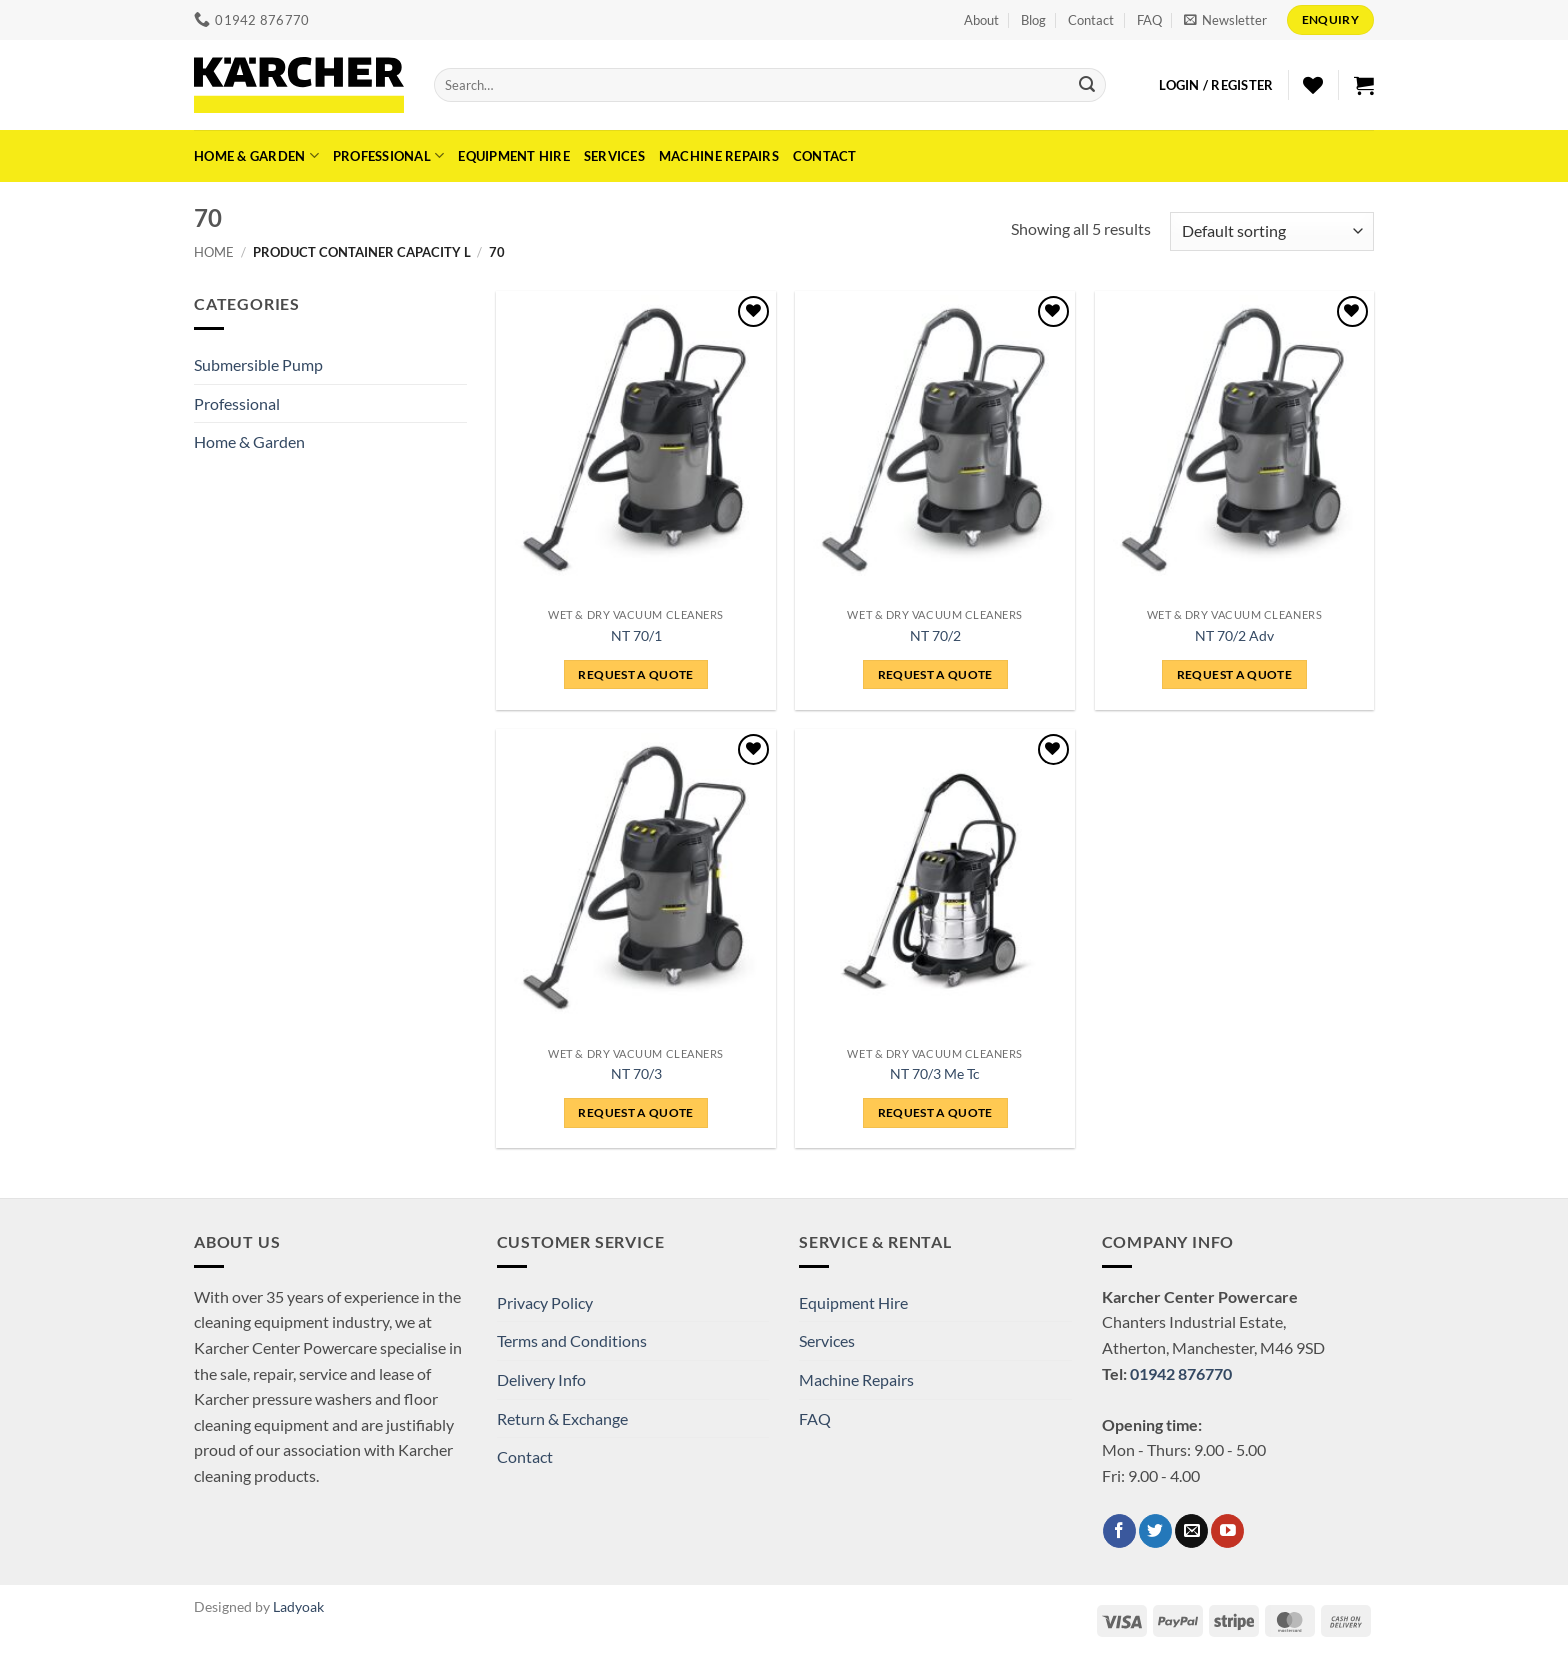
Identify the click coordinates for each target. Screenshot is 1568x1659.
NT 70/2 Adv (1234, 635)
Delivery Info (541, 1379)
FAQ (1149, 20)
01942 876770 (1181, 1373)
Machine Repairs (719, 156)
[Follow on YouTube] (1227, 1531)
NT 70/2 (935, 635)
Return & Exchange (562, 1418)
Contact (1091, 20)
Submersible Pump (258, 364)
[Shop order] (1272, 231)
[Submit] (1087, 85)
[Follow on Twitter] (1155, 1531)
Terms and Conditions (572, 1340)
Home (214, 252)
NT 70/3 (636, 1073)
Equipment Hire (514, 156)
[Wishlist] (1313, 85)
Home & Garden (256, 155)
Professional (389, 155)
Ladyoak (298, 1606)
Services (614, 156)
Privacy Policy (545, 1302)
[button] (1225, 20)
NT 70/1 (636, 635)
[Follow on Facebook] (1119, 1531)
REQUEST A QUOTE (635, 674)
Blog (1033, 20)
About (981, 20)
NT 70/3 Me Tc (935, 1073)
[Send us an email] (1191, 1531)
